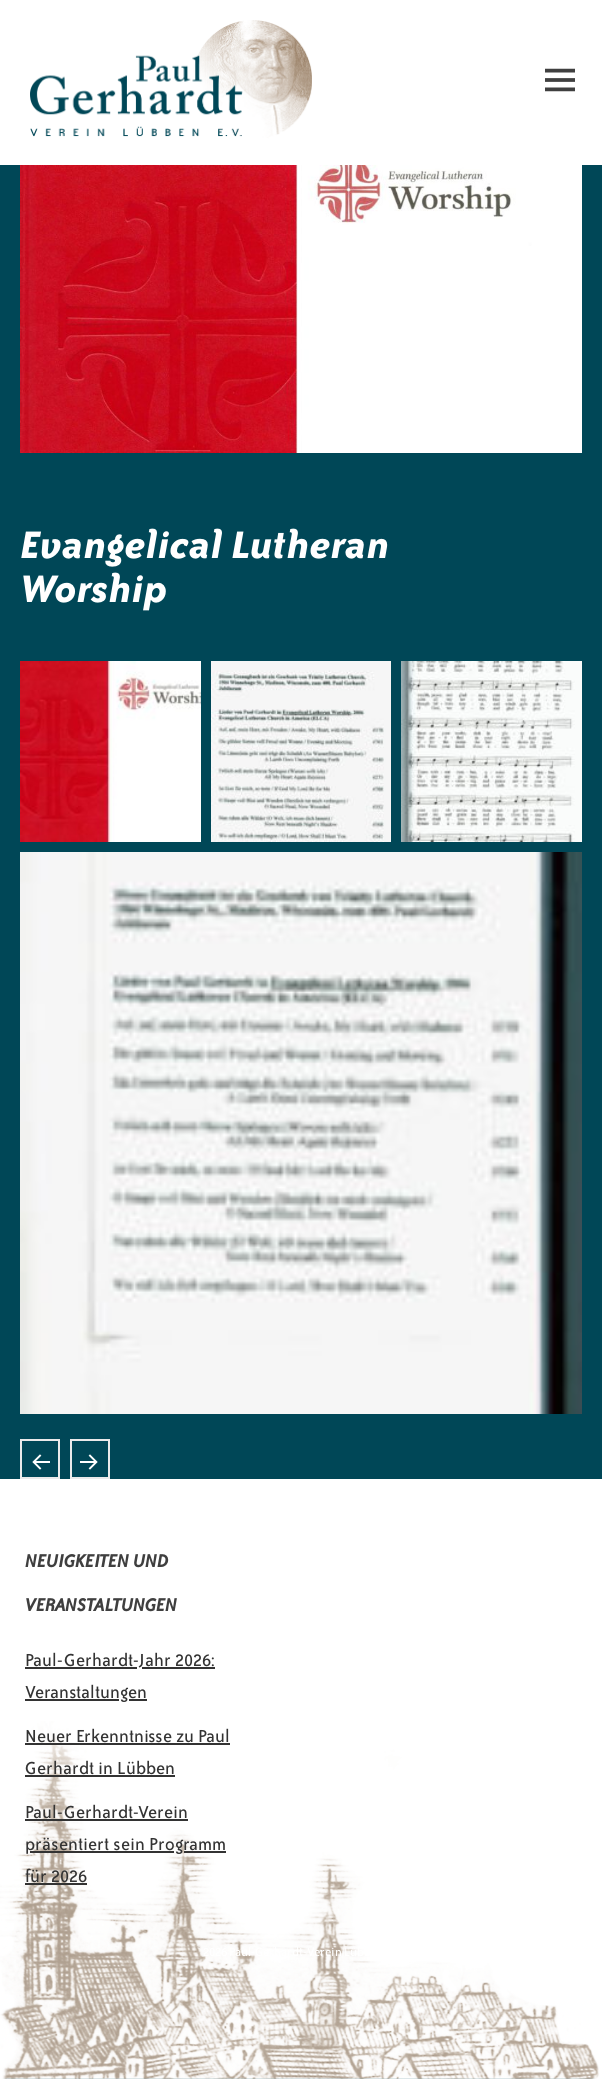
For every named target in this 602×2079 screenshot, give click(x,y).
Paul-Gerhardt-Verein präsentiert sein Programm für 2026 (125, 1844)
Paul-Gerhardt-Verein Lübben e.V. (158, 36)
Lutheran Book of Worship (40, 1459)
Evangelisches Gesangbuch (90, 1459)
